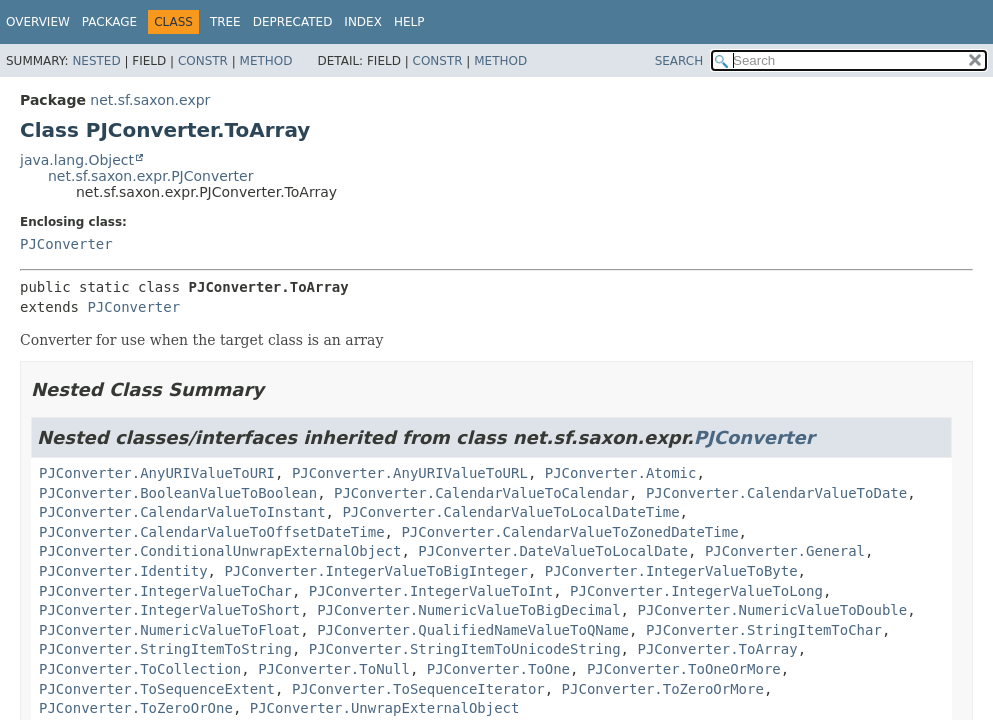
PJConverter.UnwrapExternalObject (385, 708)
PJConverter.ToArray (717, 649)
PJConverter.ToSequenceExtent (157, 689)
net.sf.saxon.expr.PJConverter (150, 176)
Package (109, 22)
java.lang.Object (77, 160)
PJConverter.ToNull (334, 669)
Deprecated (293, 22)
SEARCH (679, 61)
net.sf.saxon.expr (150, 100)
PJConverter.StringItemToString (165, 649)
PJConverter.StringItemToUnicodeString (465, 649)
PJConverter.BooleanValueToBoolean (178, 493)
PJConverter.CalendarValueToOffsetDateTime (212, 532)
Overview (38, 22)
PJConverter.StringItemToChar (764, 630)
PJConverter (66, 244)
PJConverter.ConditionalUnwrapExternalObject (220, 551)
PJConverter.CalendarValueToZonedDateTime (569, 532)
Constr (203, 61)
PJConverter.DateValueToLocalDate (553, 551)
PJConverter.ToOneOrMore (684, 669)
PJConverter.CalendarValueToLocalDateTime (510, 512)
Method (266, 61)
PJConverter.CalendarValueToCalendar (481, 493)
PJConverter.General (785, 551)
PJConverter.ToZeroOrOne (136, 708)
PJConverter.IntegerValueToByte (671, 571)
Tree (225, 22)
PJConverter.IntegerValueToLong (696, 591)
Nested (96, 61)
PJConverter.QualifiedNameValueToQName (473, 630)
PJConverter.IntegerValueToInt (431, 591)
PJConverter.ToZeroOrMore (663, 689)
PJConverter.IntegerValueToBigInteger (375, 571)
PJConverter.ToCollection (140, 669)
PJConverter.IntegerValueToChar (165, 591)
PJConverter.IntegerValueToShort (169, 610)
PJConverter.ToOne (498, 669)
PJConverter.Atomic (621, 473)
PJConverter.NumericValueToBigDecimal (468, 610)
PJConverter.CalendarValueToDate (776, 493)
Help (409, 22)
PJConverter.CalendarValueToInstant (182, 512)
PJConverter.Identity (123, 571)
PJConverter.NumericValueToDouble (772, 610)
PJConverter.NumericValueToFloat (169, 630)
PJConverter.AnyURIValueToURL (410, 473)
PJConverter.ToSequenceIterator (418, 689)
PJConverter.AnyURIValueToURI (157, 473)
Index (363, 22)
